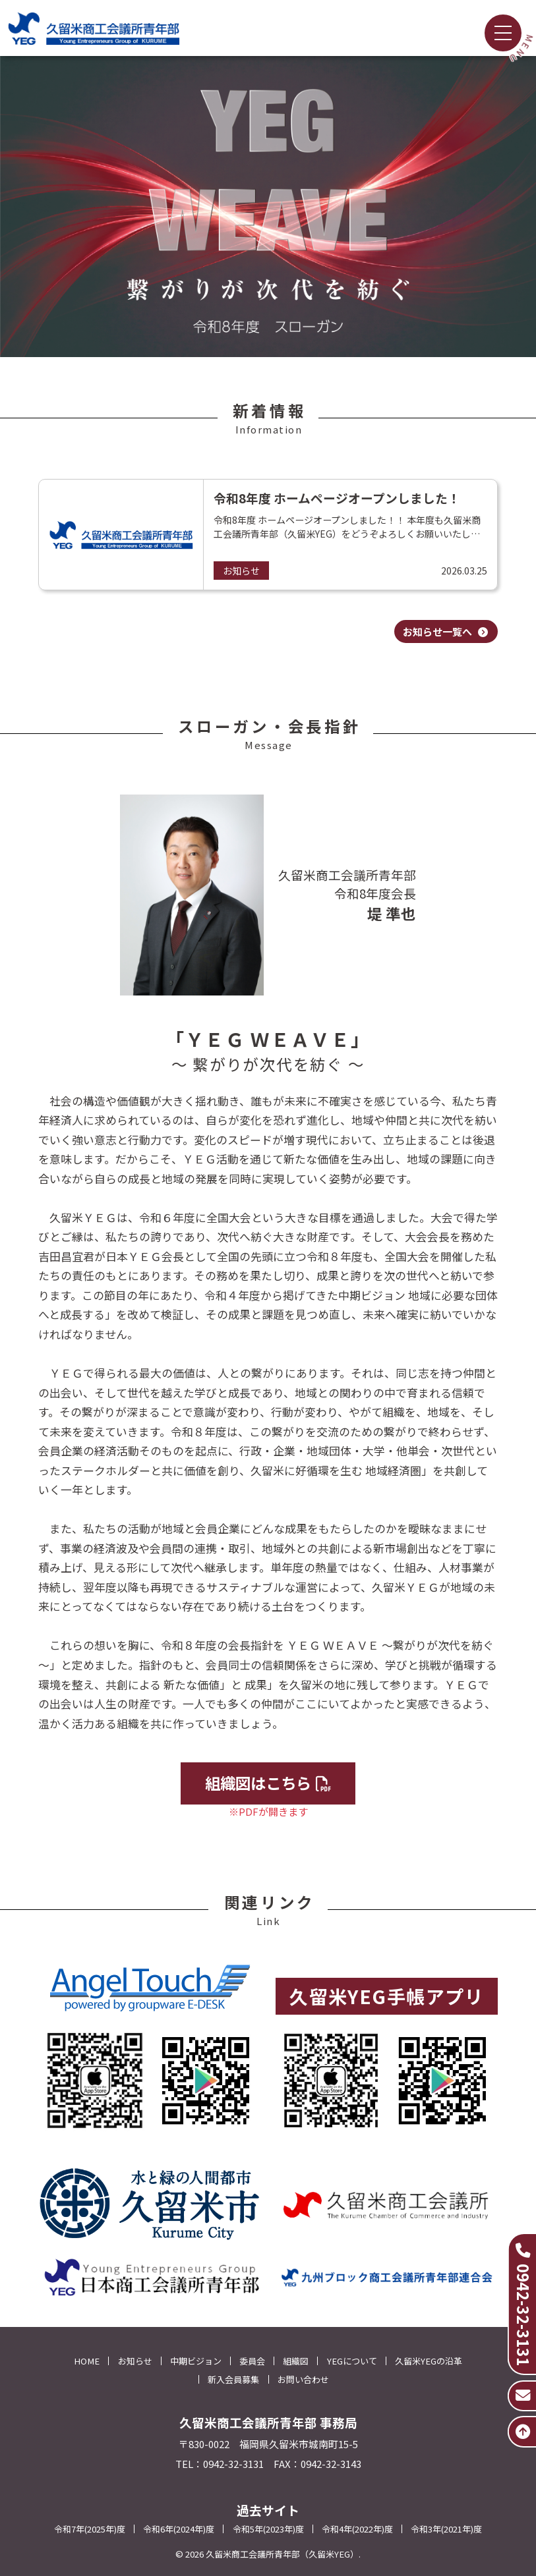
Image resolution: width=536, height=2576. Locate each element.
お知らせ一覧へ (446, 631)
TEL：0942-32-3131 (219, 2464)
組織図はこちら (268, 1783)
